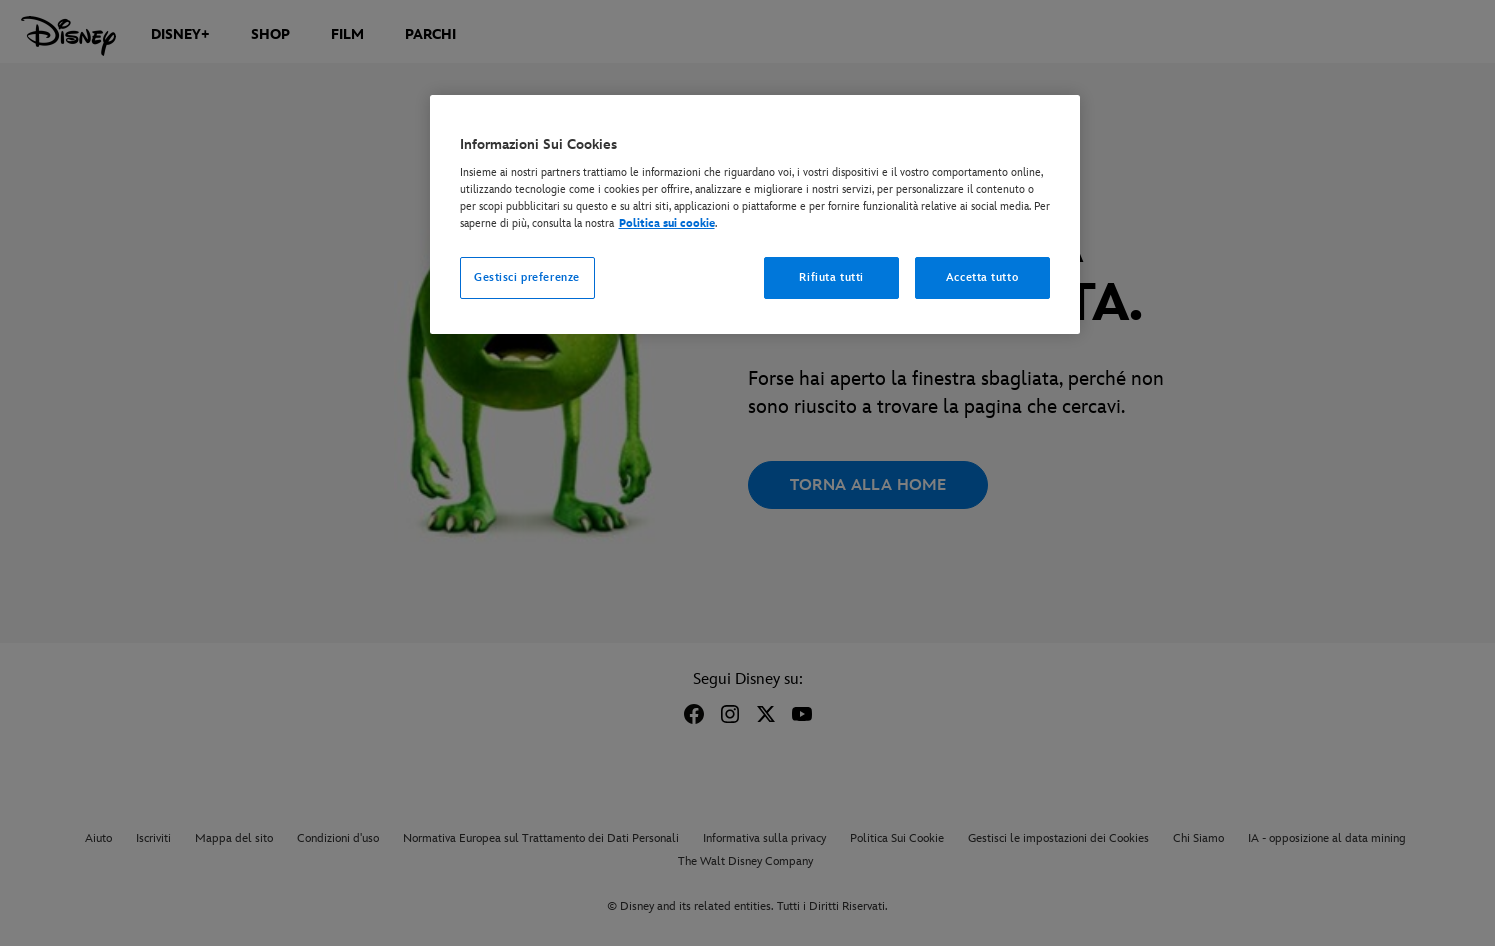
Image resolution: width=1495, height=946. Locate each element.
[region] (755, 215)
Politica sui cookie (667, 223)
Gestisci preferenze (527, 277)
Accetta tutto (982, 277)
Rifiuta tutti (831, 277)
